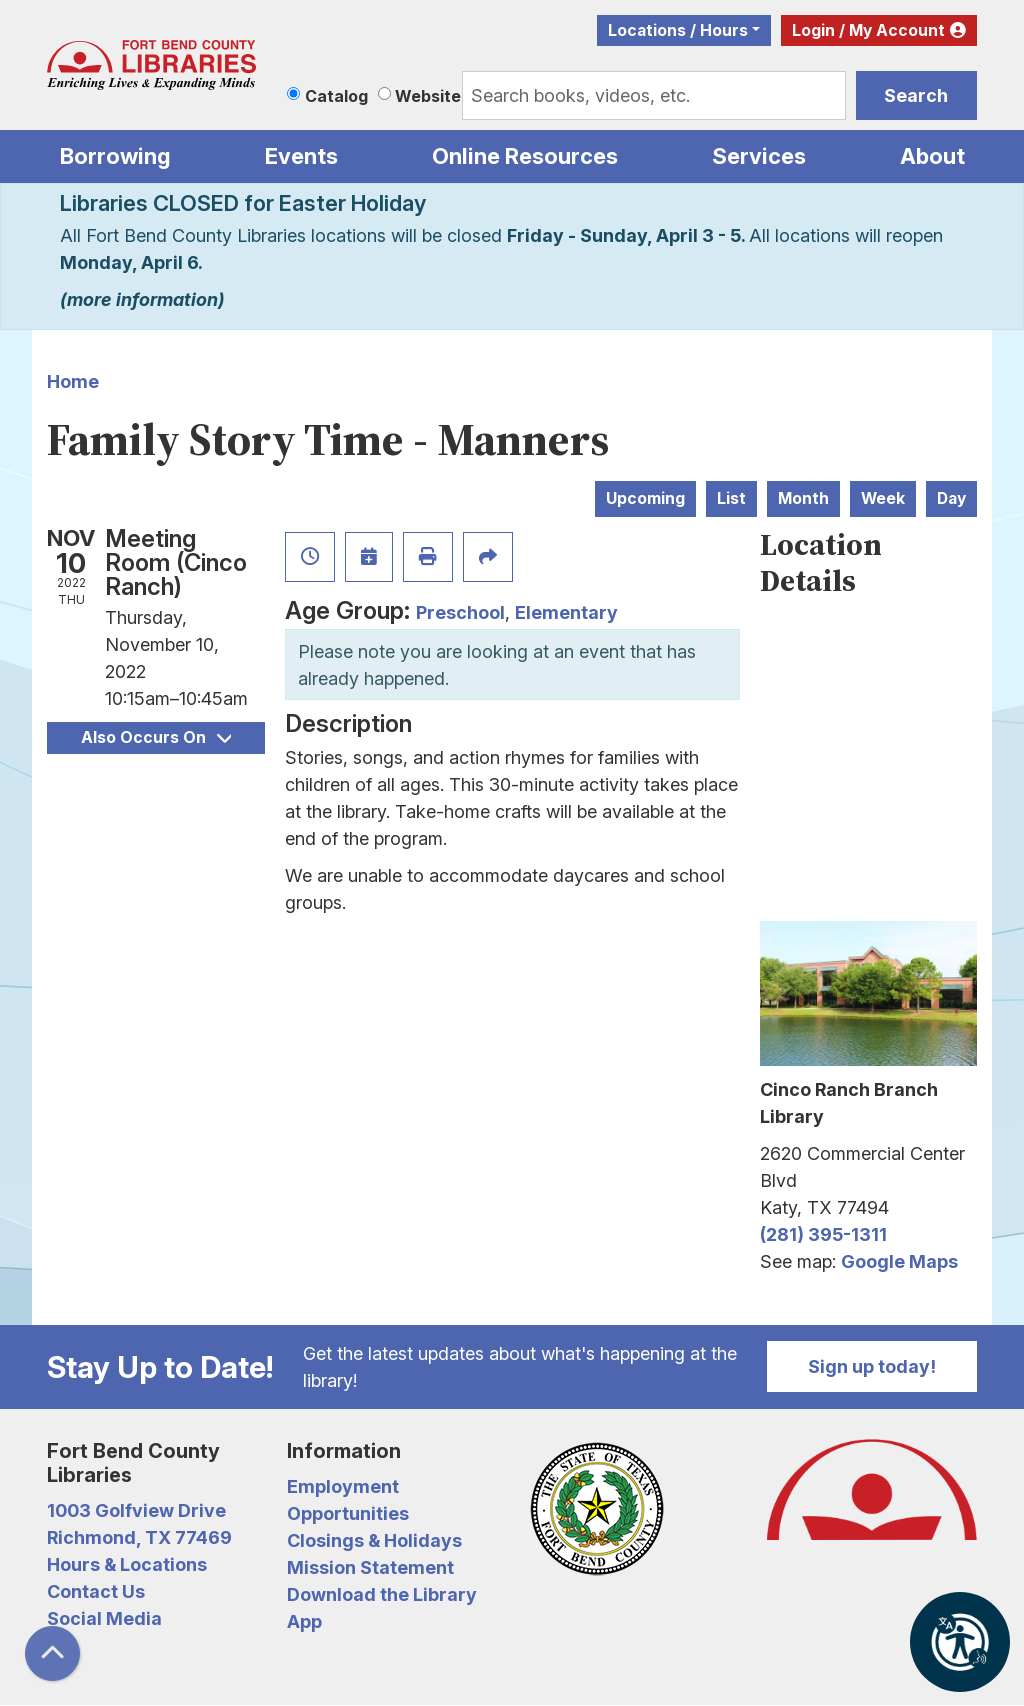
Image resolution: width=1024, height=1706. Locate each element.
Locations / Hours (678, 30)
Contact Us (96, 1591)
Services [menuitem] (759, 156)
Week (883, 498)
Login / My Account (868, 30)
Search (916, 95)
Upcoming (645, 498)
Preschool (460, 612)
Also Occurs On (156, 737)
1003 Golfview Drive (136, 1510)
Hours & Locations (127, 1564)
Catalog (336, 96)
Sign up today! (872, 1366)
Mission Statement (370, 1567)
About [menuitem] (932, 156)
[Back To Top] (52, 1653)
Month (803, 498)
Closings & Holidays (374, 1540)
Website (428, 96)
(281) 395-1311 (823, 1234)
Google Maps (899, 1261)
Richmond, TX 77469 (139, 1537)
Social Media (104, 1618)
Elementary (566, 612)
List (731, 498)
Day (951, 498)
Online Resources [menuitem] (525, 156)
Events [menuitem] (301, 156)
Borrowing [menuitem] (115, 156)
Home (73, 381)
